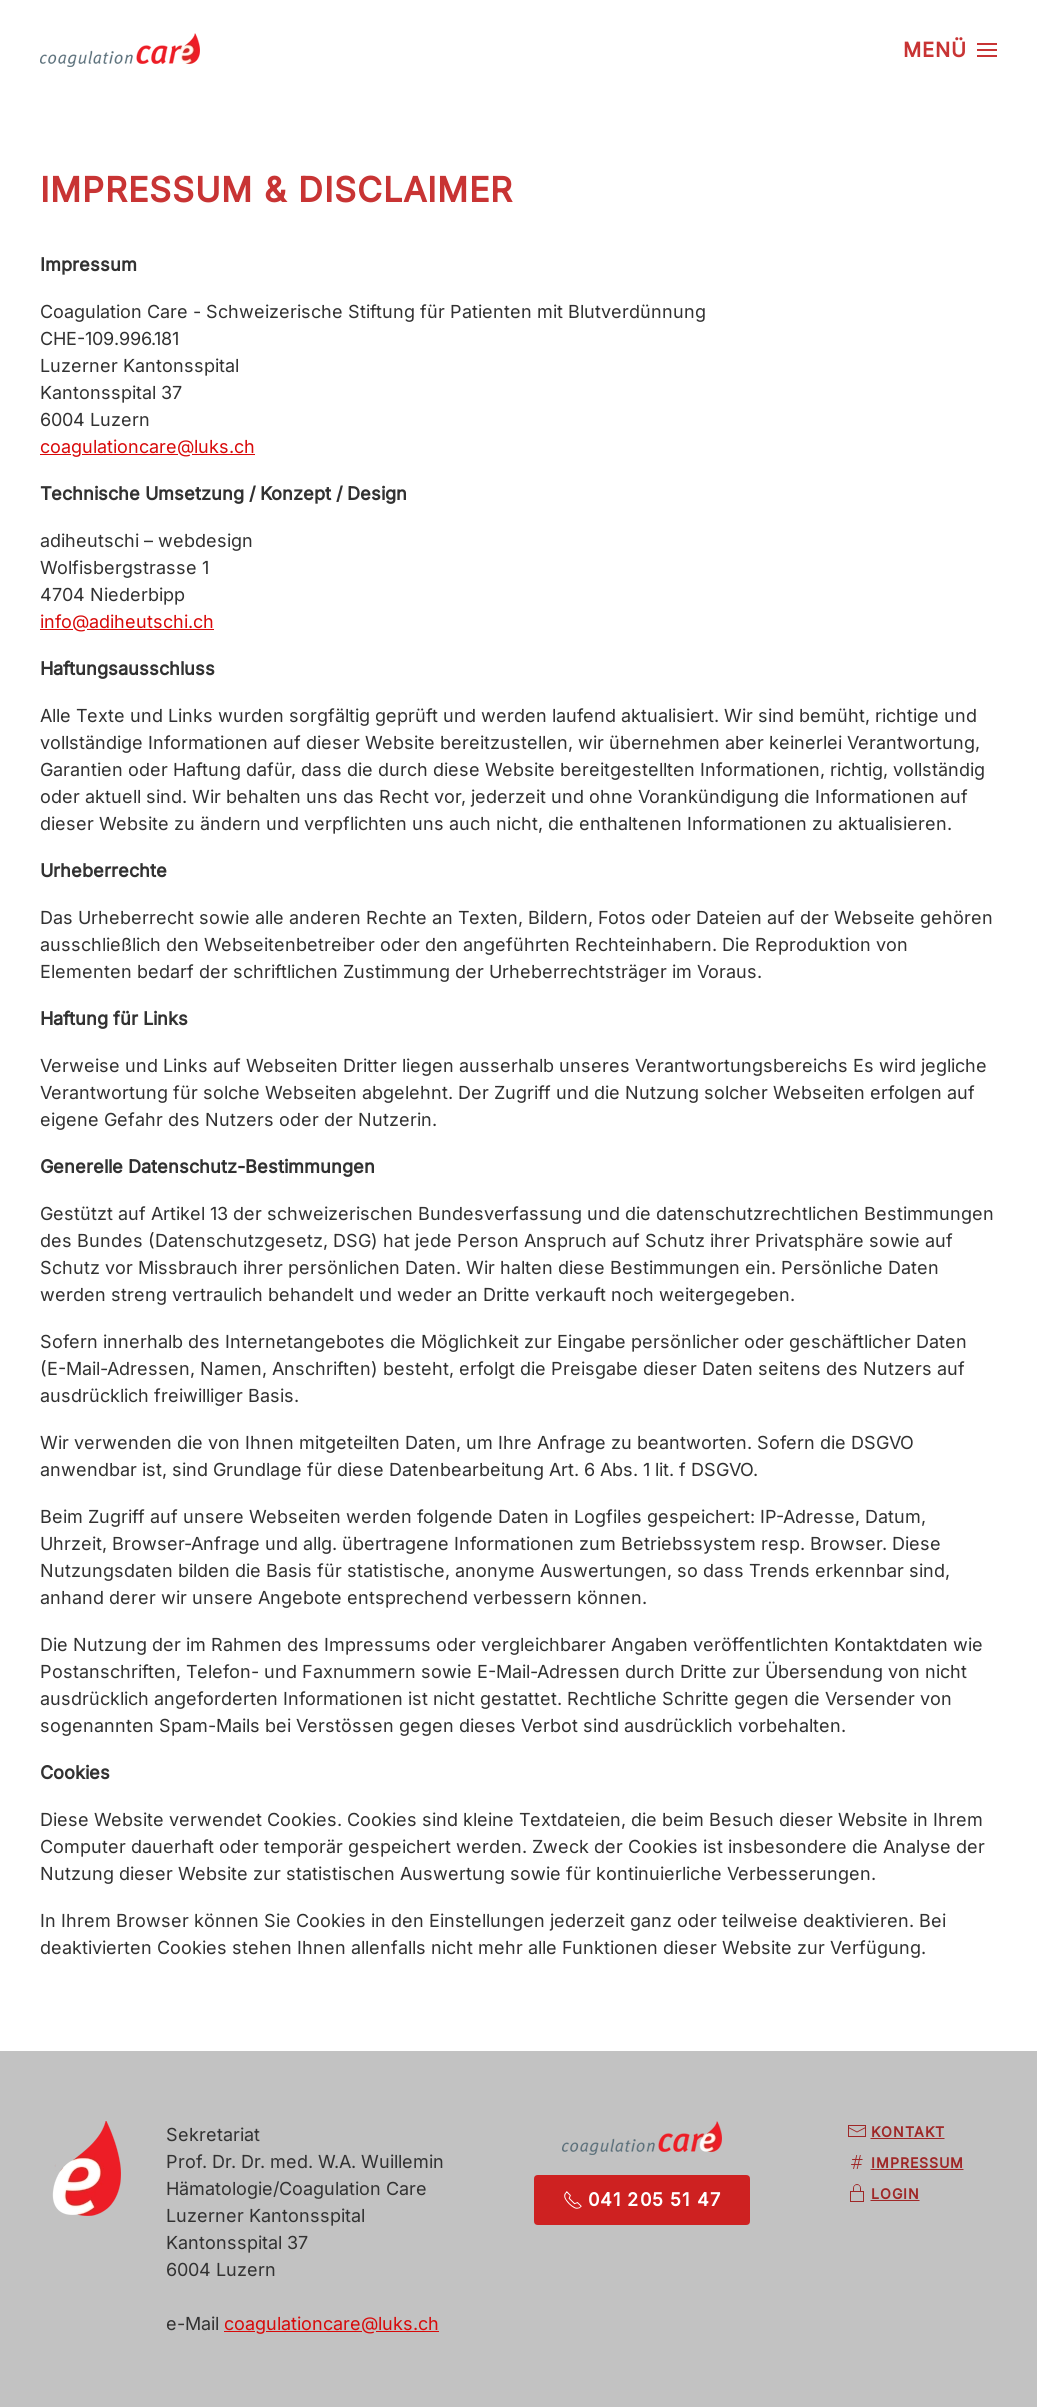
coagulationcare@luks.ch (147, 446)
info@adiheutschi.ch (127, 621)
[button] (950, 50)
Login (883, 2194)
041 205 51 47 (642, 2199)
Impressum (905, 2163)
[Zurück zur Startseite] (120, 50)
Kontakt (896, 2132)
